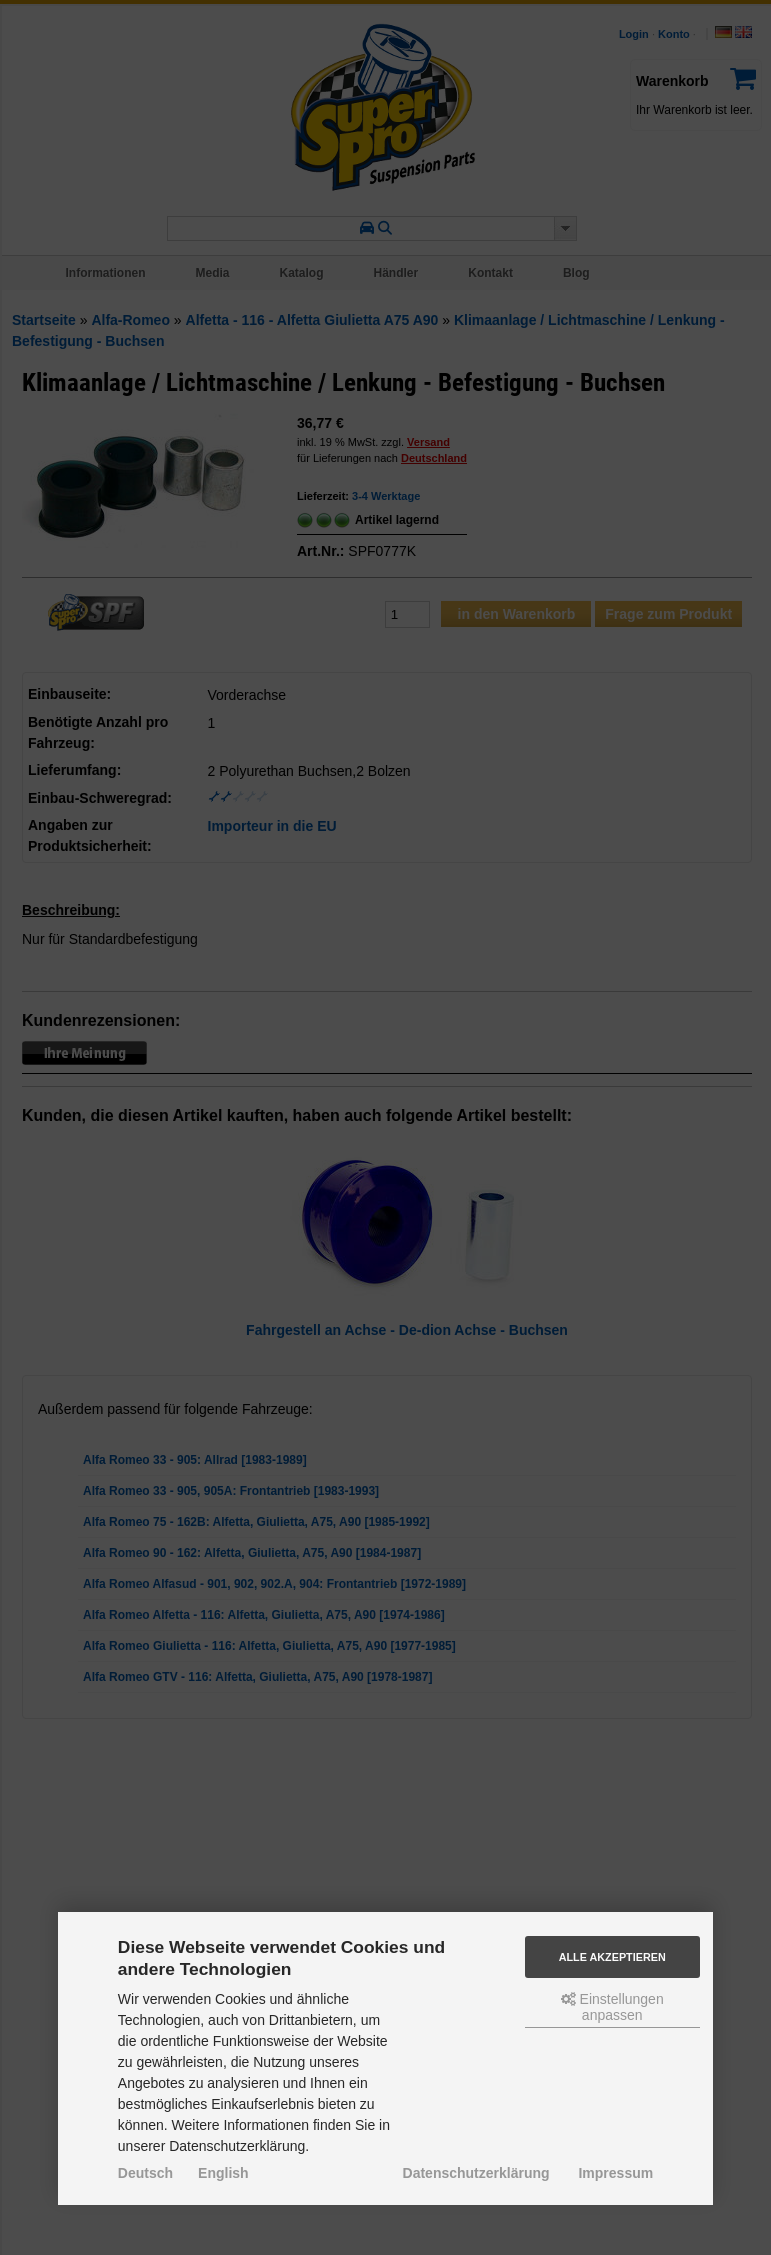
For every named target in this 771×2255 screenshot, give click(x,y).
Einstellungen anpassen (612, 2007)
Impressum (615, 2173)
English (223, 2173)
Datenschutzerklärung (476, 2173)
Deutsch (145, 2173)
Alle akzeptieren (612, 1957)
